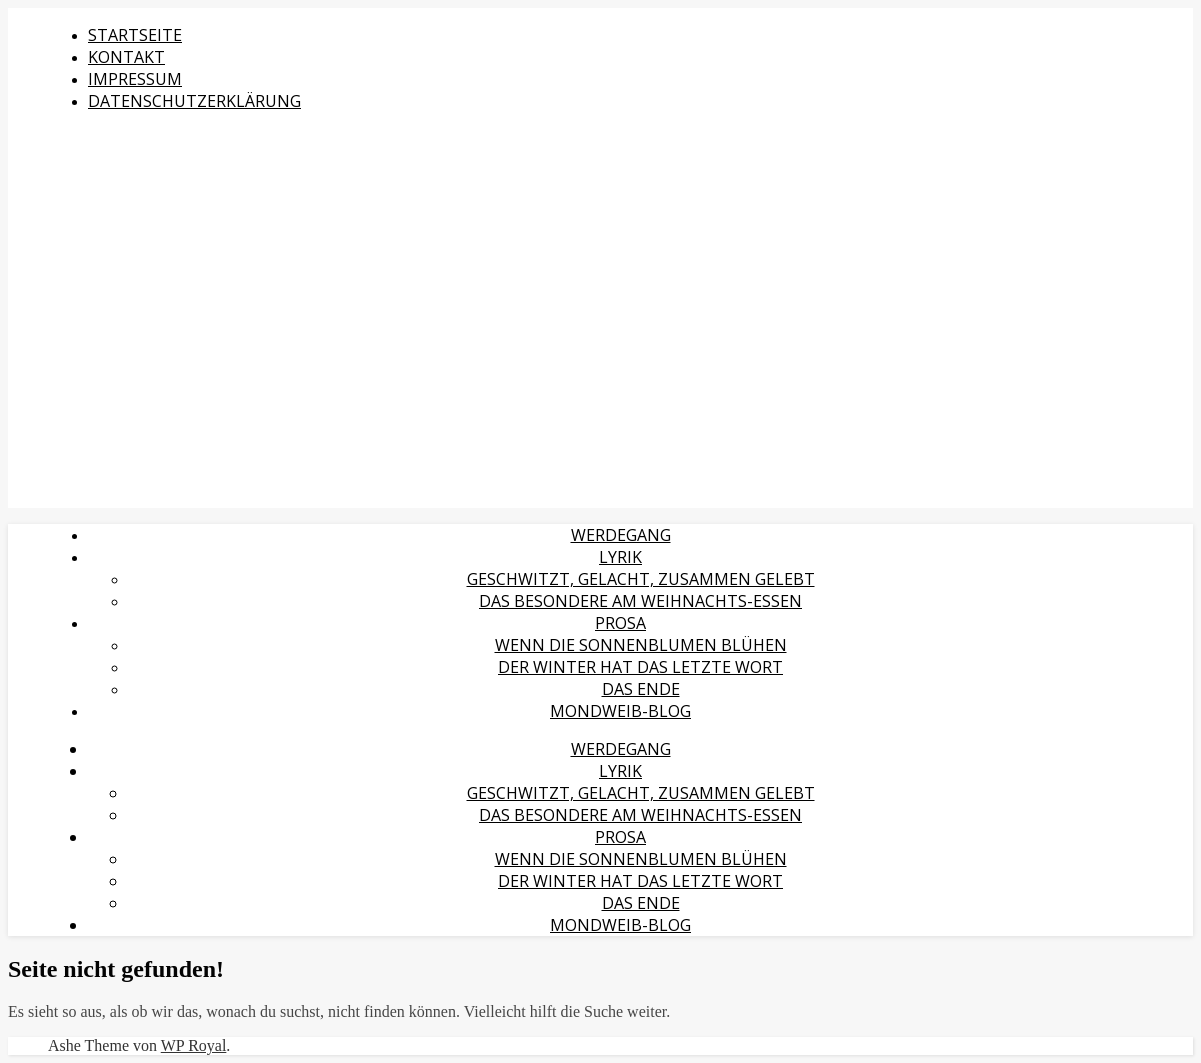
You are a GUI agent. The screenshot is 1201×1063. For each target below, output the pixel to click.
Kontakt (126, 57)
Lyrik (620, 557)
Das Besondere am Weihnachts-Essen (640, 601)
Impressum (135, 79)
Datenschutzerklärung (194, 101)
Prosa (620, 623)
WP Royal (194, 1045)
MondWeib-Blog (620, 711)
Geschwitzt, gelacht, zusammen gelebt (641, 579)
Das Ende (641, 689)
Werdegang (621, 535)
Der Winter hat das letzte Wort (640, 667)
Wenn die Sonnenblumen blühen (641, 645)
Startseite (135, 35)
